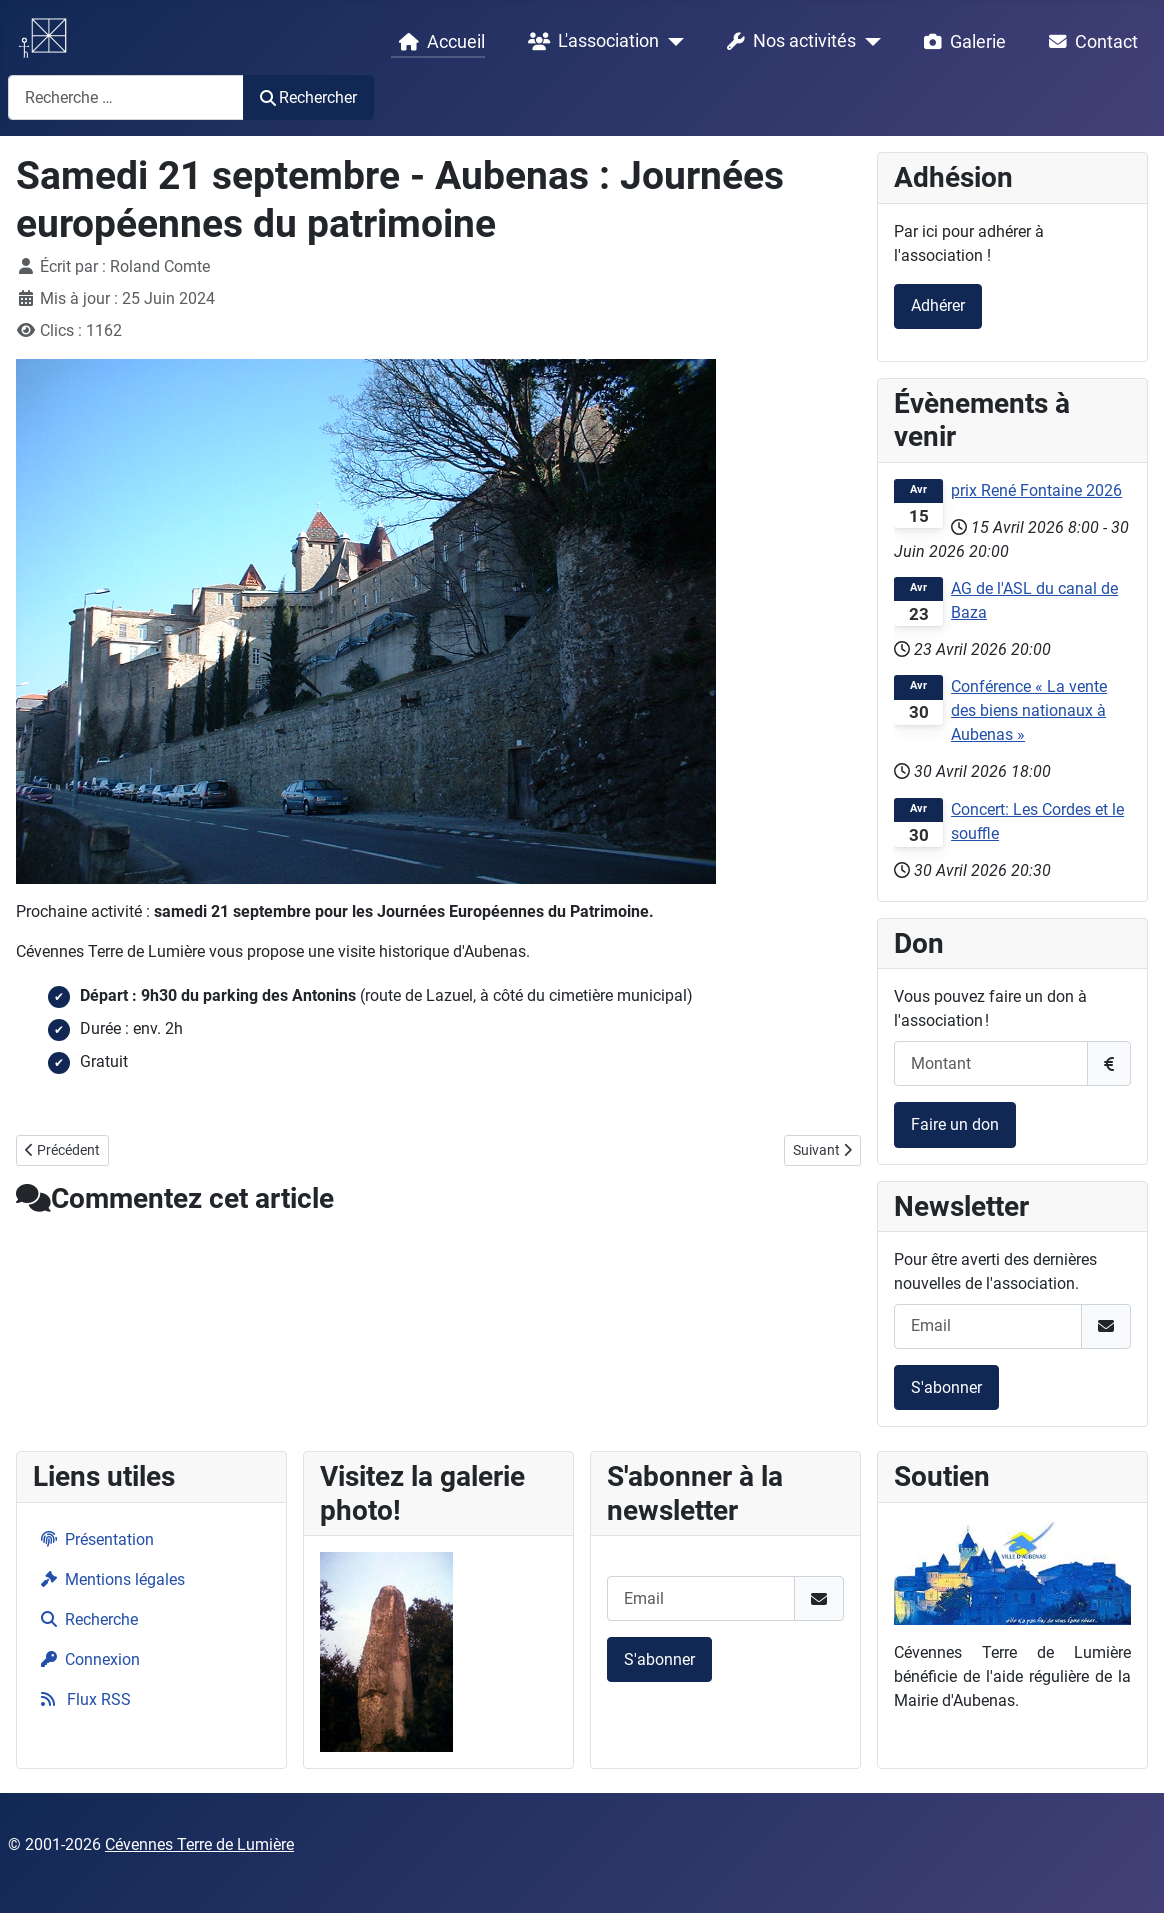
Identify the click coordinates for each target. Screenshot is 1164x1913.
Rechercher (308, 97)
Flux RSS (82, 1699)
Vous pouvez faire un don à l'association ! (990, 1008)
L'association (589, 42)
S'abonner (946, 1387)
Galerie (961, 42)
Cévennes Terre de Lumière (199, 1844)
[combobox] (126, 97)
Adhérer (938, 305)
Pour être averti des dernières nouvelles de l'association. (995, 1271)
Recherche (85, 1619)
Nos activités (787, 42)
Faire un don (955, 1124)
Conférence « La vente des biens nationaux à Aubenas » (1029, 710)
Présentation (93, 1539)
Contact (1089, 42)
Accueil (438, 42)
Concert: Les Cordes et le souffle (1037, 821)
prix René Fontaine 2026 (1036, 490)
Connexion (86, 1659)
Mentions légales (109, 1579)
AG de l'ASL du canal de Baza (1034, 600)
